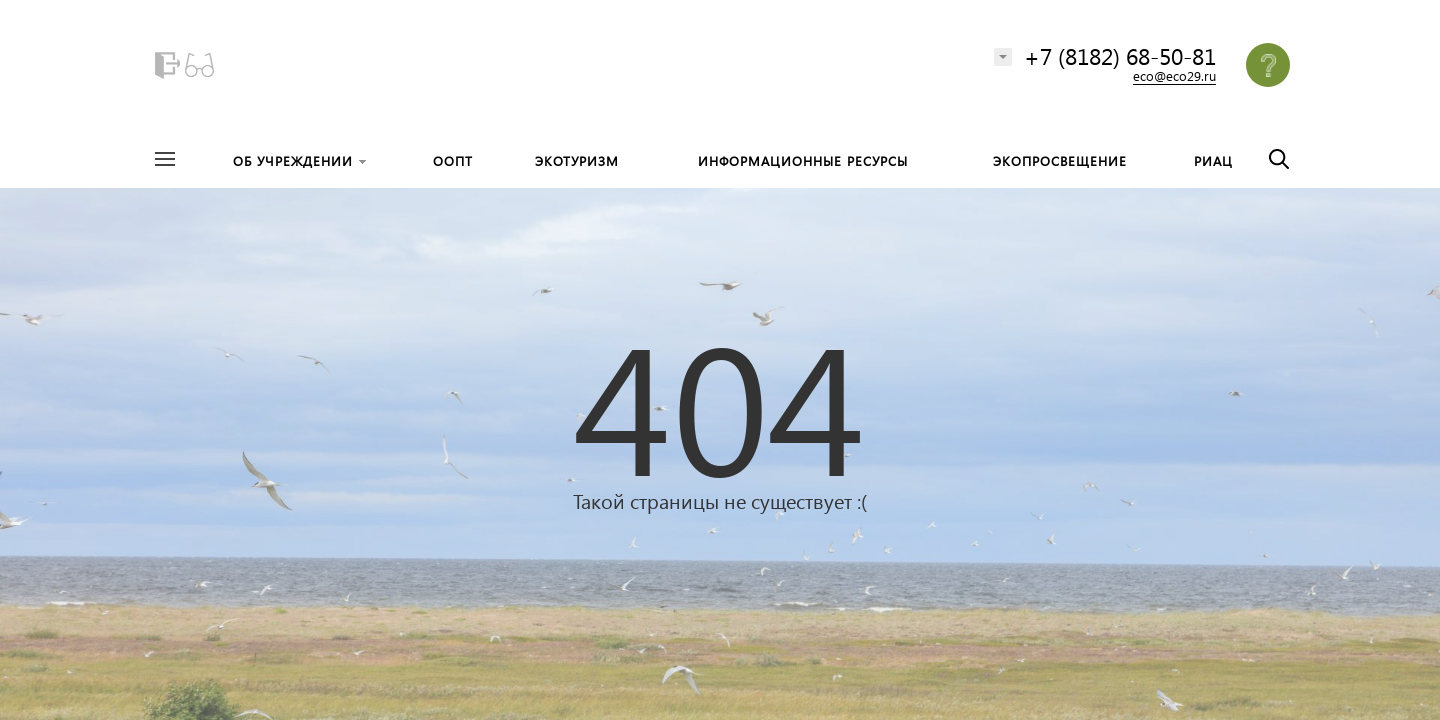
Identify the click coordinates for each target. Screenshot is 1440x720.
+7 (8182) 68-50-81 (1120, 55)
